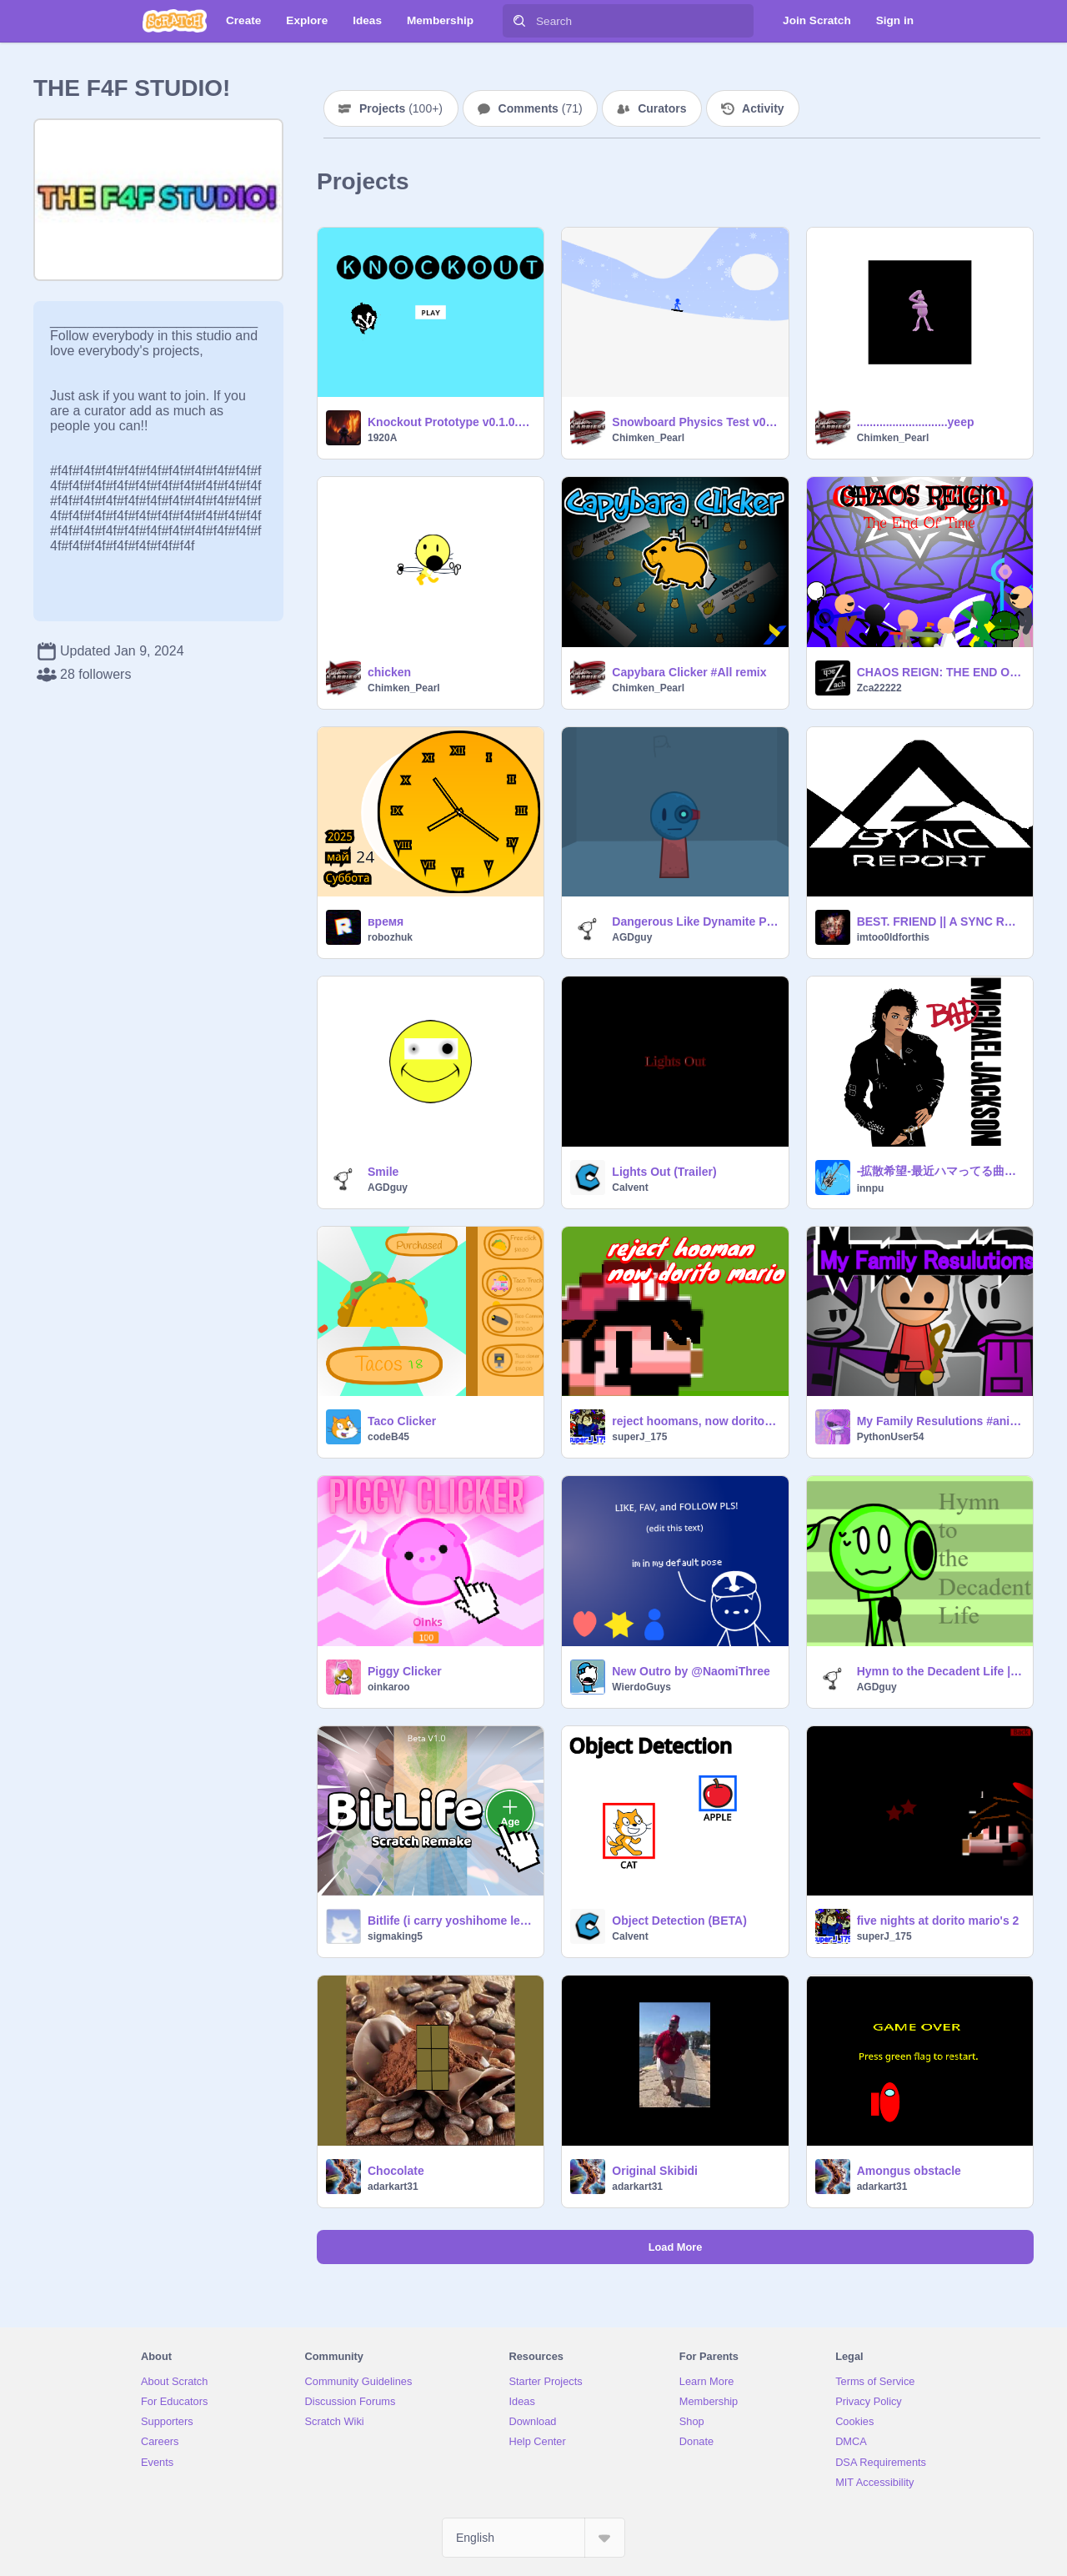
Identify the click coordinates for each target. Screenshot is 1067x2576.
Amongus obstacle (909, 2170)
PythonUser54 (890, 1437)
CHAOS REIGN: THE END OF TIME (940, 672)
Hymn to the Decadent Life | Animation (940, 1671)
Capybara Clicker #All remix (689, 672)
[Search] (519, 21)
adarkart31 (393, 2186)
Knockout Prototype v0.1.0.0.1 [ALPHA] (451, 422)
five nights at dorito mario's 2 (938, 1920)
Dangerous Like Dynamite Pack (695, 921)
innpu (870, 1188)
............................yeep (915, 422)
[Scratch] (174, 21)
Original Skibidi (655, 2170)
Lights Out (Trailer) (664, 1171)
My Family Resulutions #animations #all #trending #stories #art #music (940, 1421)
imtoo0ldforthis (893, 937)
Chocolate (396, 2170)
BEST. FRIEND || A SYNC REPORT (940, 921)
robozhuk (390, 937)
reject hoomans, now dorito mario (695, 1421)
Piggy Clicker (405, 1671)
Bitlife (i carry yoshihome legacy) (451, 1920)
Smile (383, 1171)
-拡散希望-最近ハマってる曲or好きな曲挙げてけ (940, 1171)
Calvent (630, 1187)
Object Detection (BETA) (679, 1920)
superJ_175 (639, 1437)
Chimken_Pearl (648, 438)
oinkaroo (389, 1687)
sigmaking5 (395, 1936)
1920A (382, 438)
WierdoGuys (641, 1687)
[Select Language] (533, 2538)
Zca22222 (879, 688)
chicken (389, 672)
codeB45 (388, 1437)
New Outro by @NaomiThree (690, 1671)
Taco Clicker (402, 1421)
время (385, 921)
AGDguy (632, 937)
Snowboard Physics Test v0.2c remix (695, 422)
